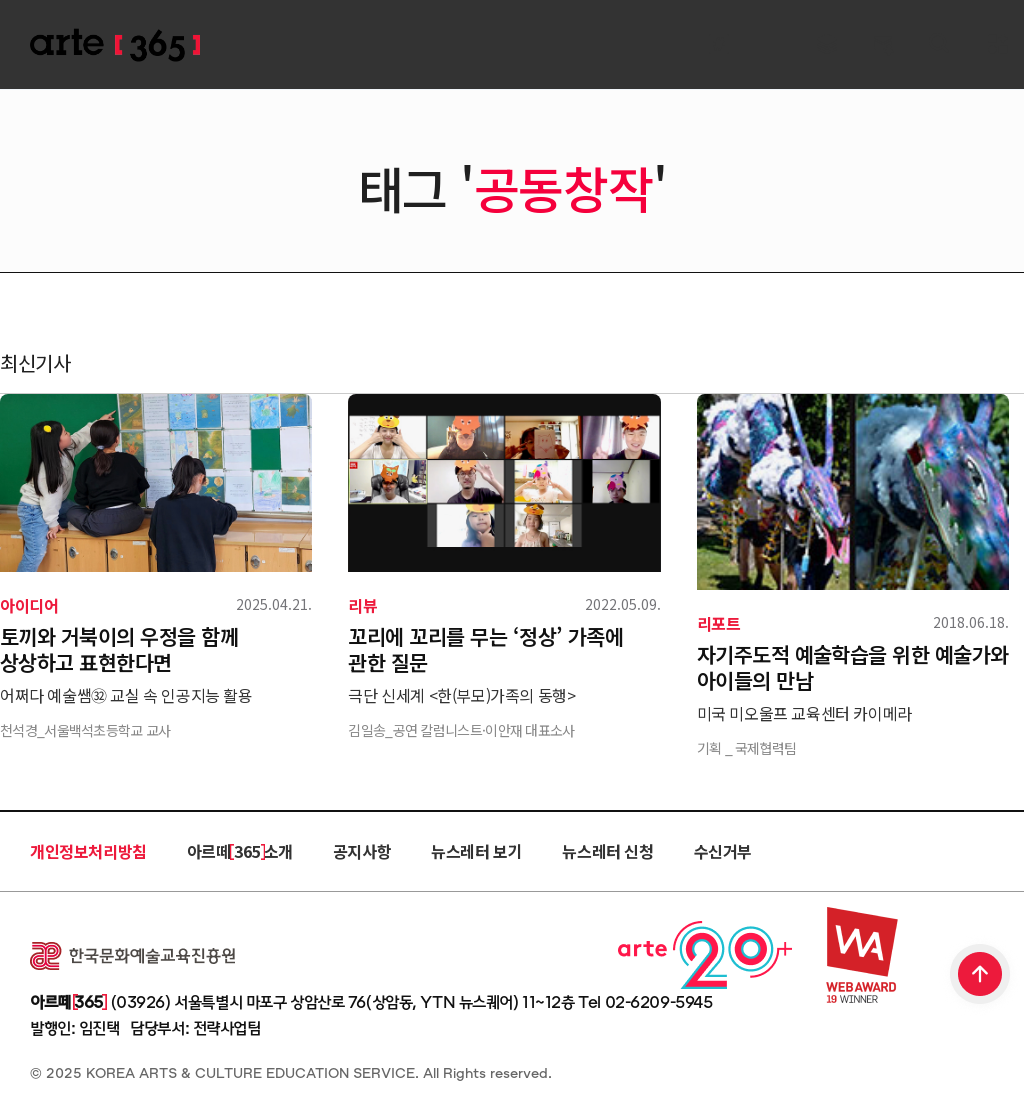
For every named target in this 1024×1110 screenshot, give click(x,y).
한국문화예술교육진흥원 (132, 956)
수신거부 (723, 851)
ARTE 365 (115, 45)
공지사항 (362, 851)
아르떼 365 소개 (240, 851)
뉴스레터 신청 (607, 851)
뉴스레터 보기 (476, 851)
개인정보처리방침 (88, 851)
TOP (981, 976)
